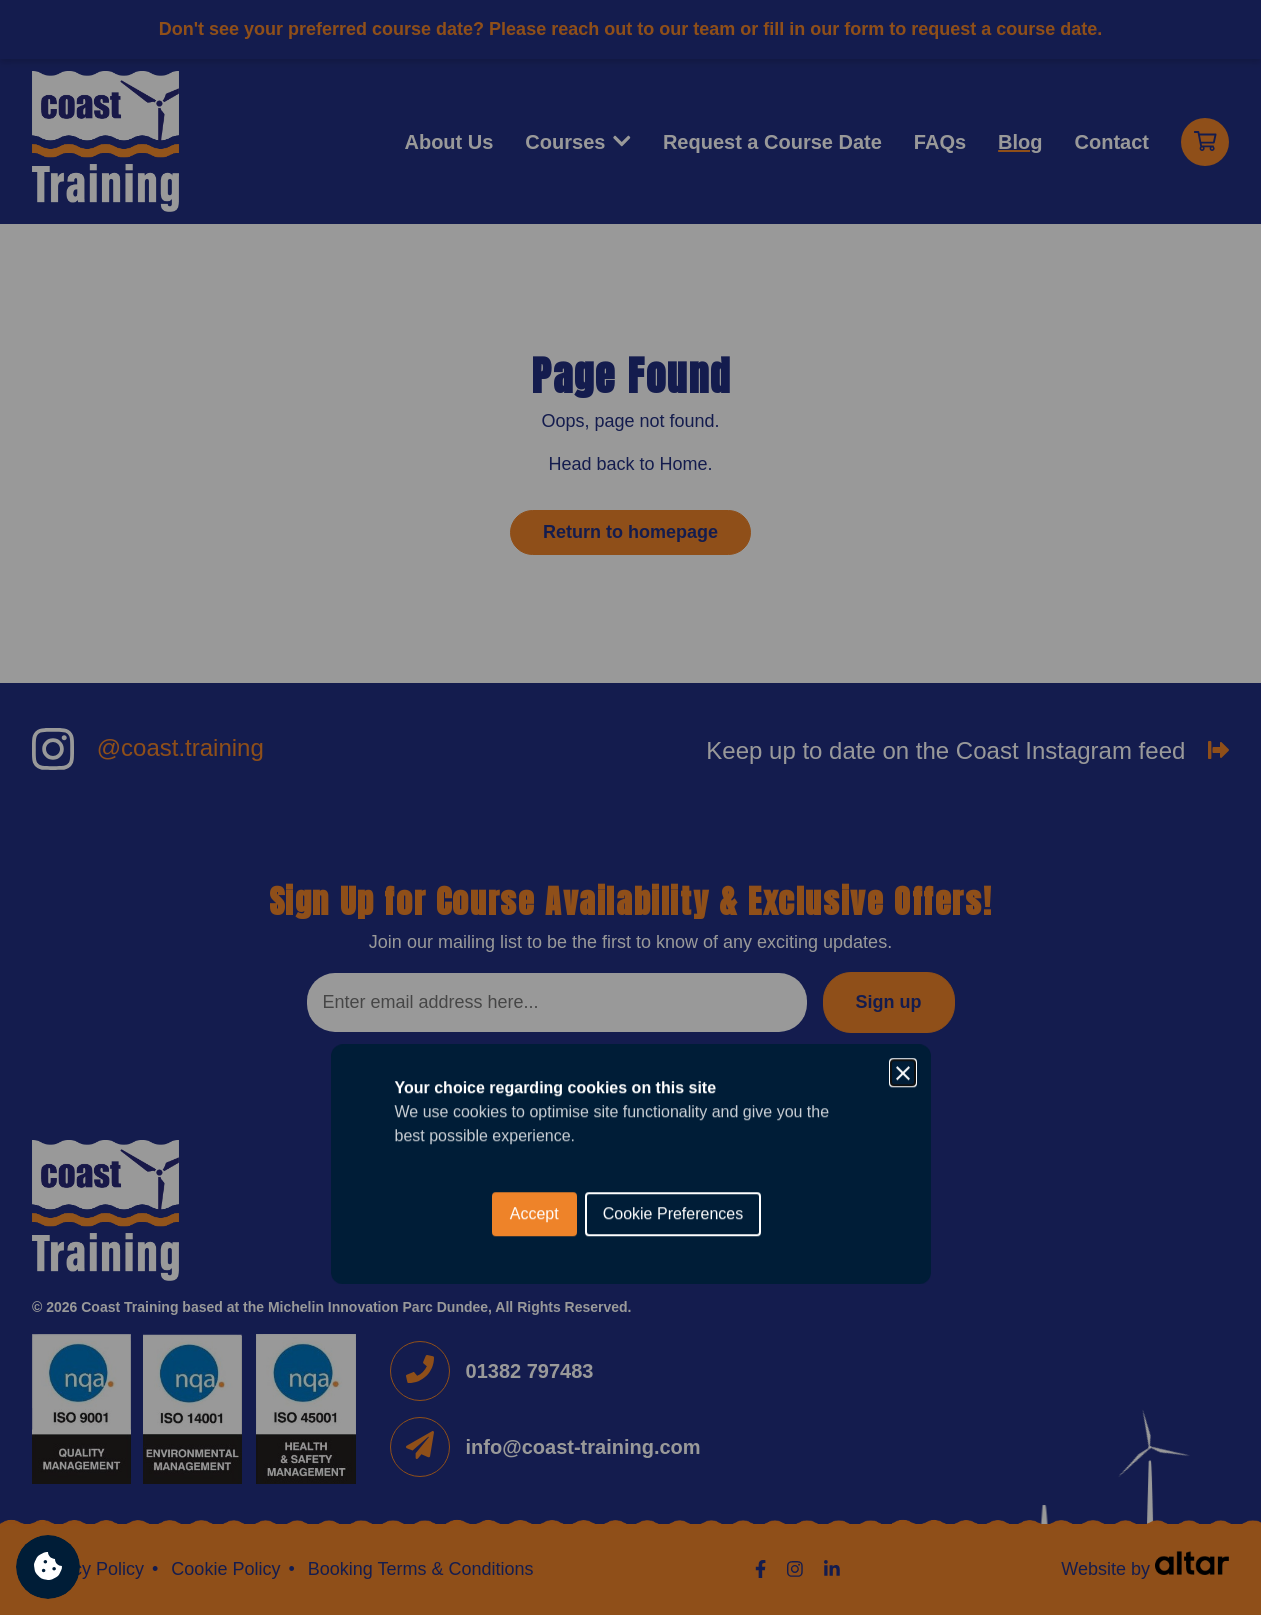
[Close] (903, 716)
